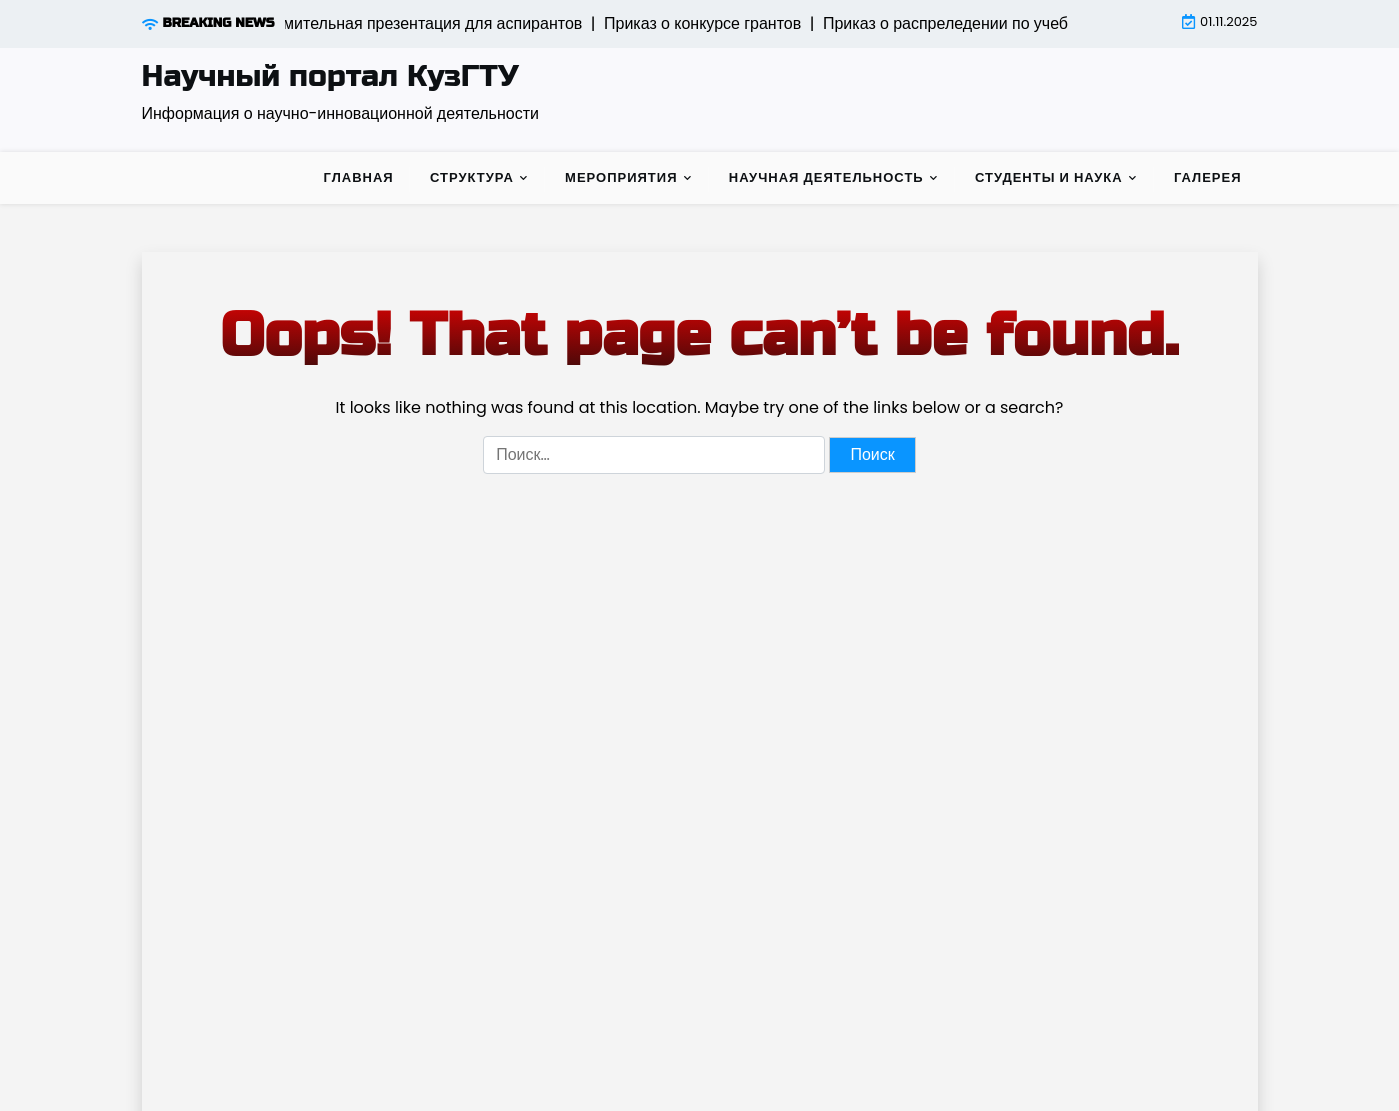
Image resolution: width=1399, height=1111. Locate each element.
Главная (359, 177)
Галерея (1208, 177)
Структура (472, 177)
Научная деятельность (826, 177)
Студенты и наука (1049, 177)
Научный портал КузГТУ (330, 76)
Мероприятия (621, 177)
